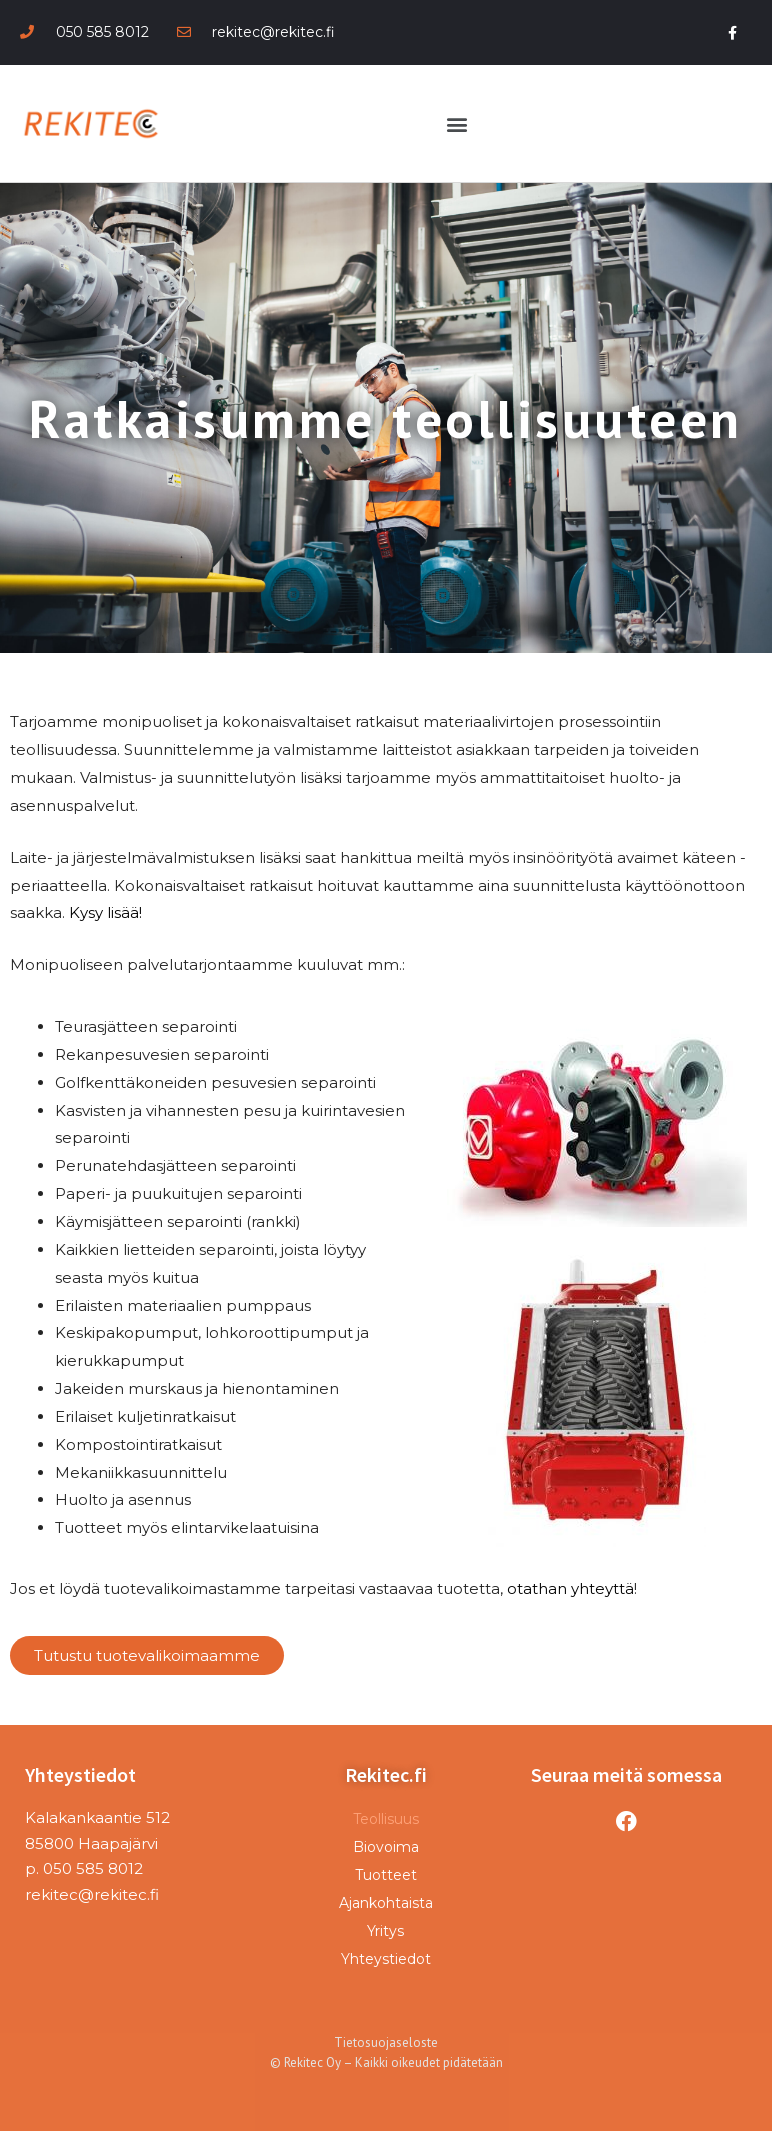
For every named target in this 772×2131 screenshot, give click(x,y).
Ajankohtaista (386, 1903)
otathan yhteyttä (570, 1588)
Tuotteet (386, 1875)
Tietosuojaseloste (386, 2042)
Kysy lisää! (105, 912)
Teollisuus (386, 1819)
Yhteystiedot (386, 1959)
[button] (456, 123)
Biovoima (386, 1847)
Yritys (385, 1931)
